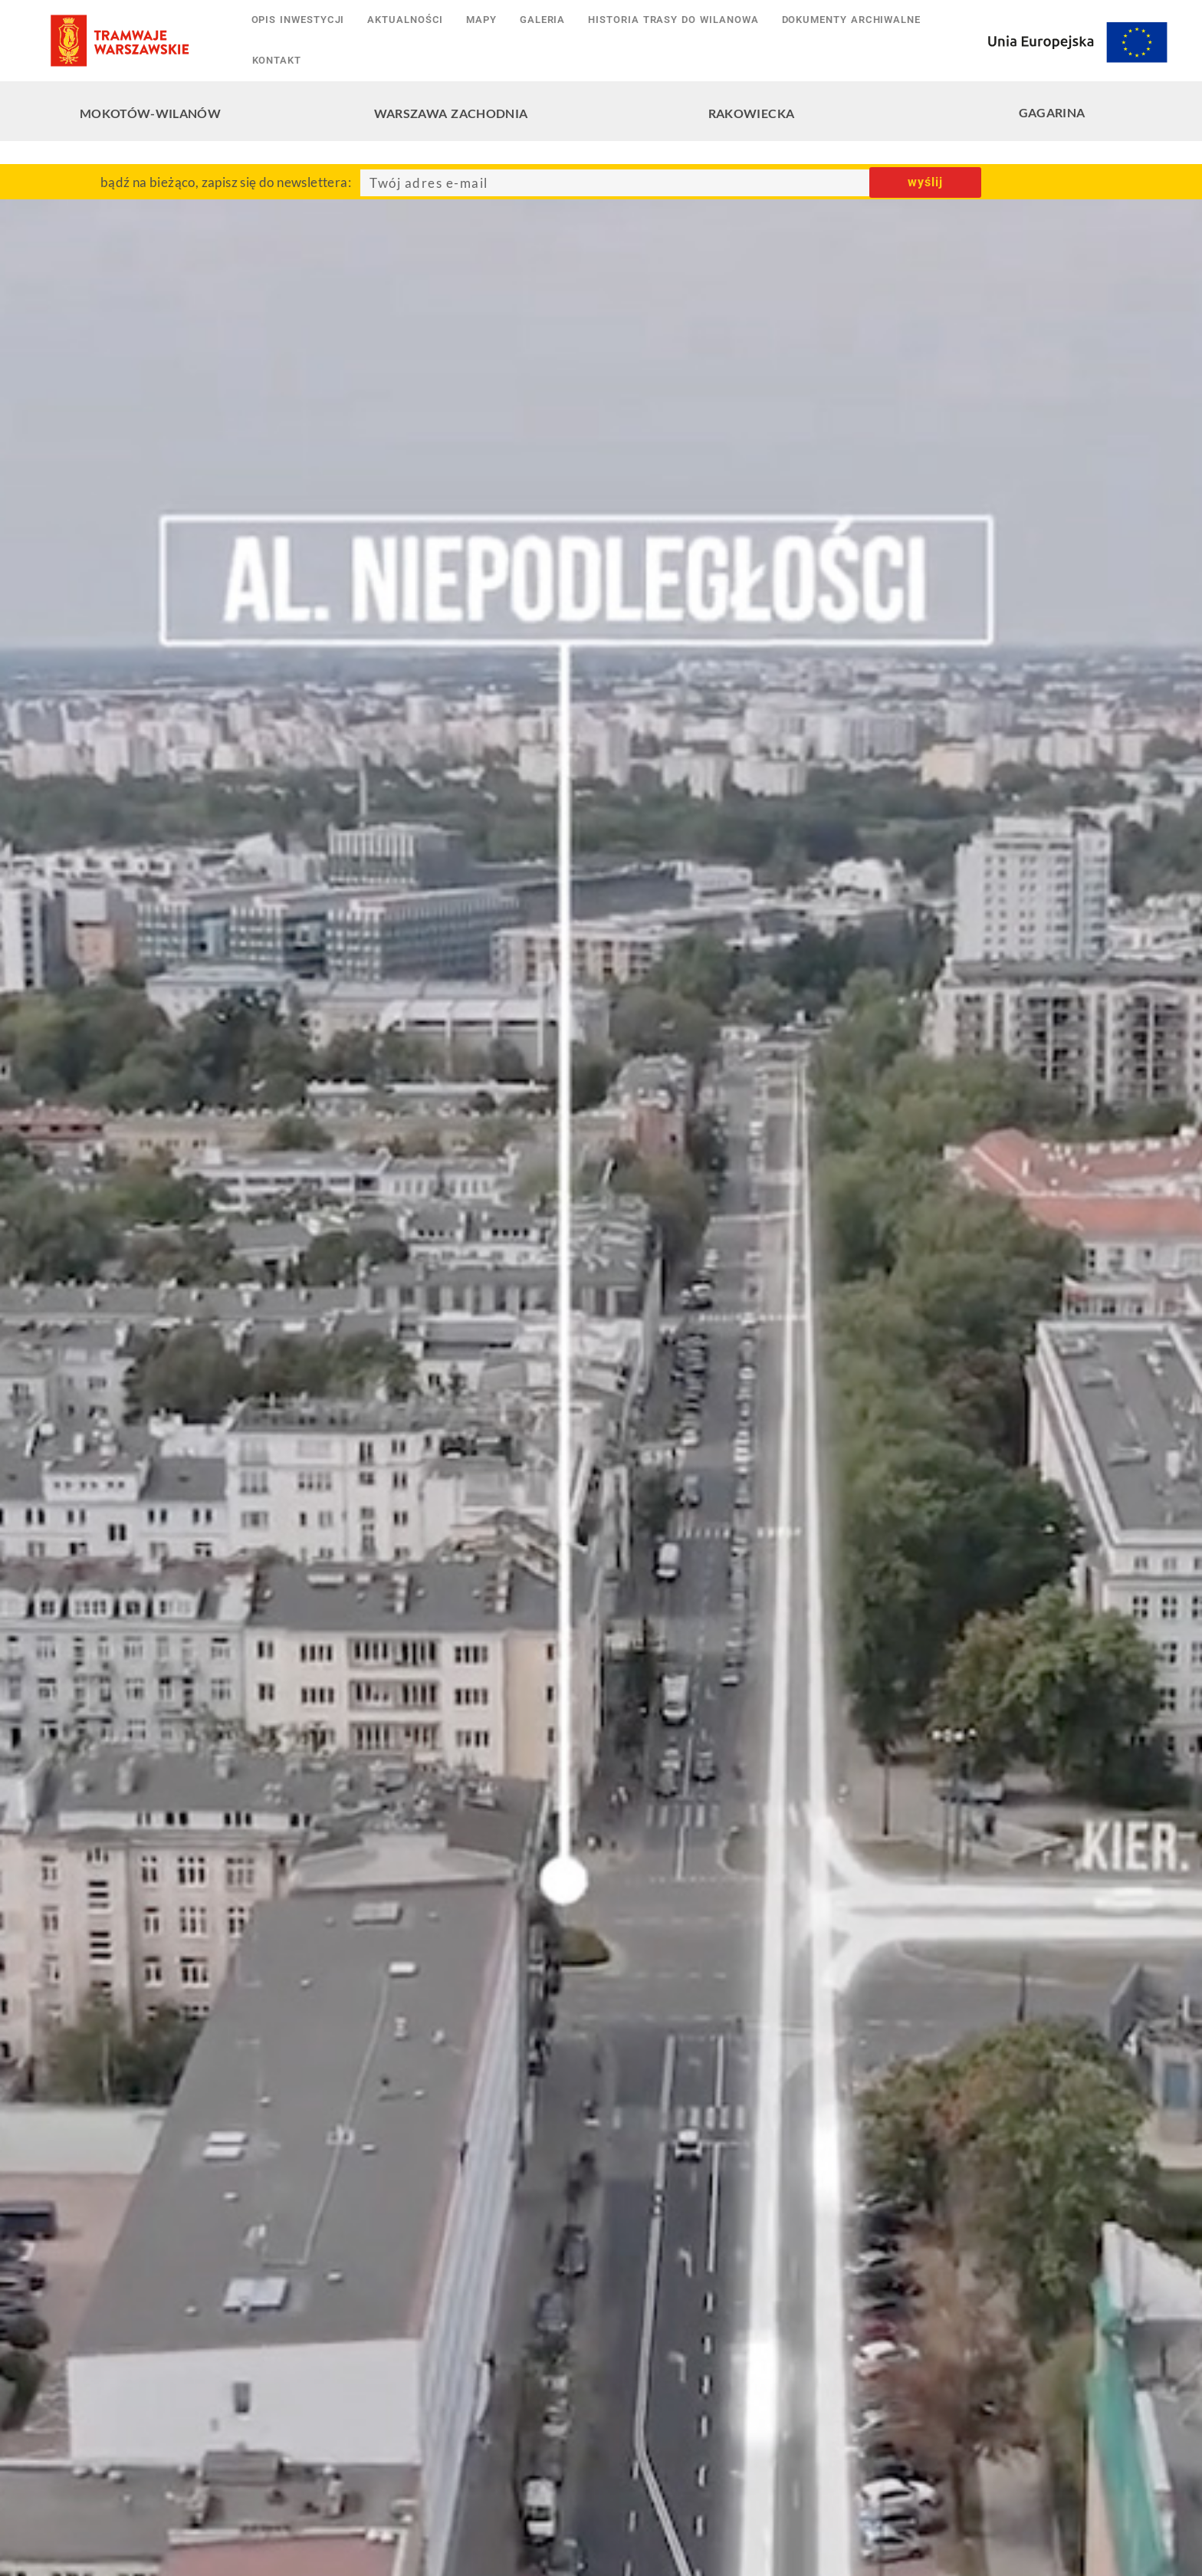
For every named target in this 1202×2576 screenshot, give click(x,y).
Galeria (542, 19)
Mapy (481, 19)
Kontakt (276, 60)
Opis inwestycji (298, 19)
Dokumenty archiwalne (851, 19)
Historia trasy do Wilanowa (673, 19)
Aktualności (405, 19)
